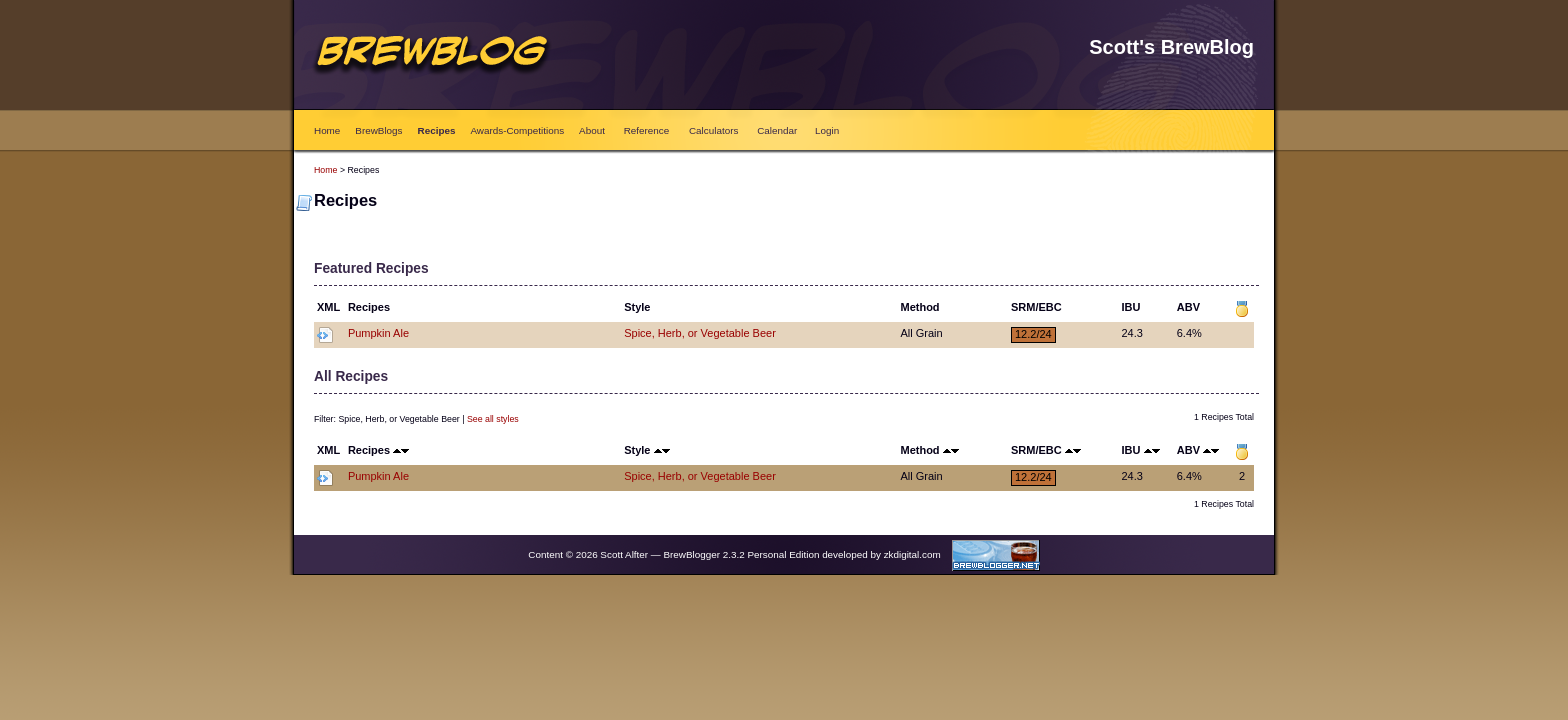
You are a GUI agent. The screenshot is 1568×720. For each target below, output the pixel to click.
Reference (647, 130)
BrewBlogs (378, 130)
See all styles (493, 419)
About (592, 130)
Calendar (777, 130)
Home (327, 130)
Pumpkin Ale (378, 333)
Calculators (713, 130)
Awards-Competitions (517, 130)
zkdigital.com (912, 554)
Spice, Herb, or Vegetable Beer (700, 333)
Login (827, 130)
